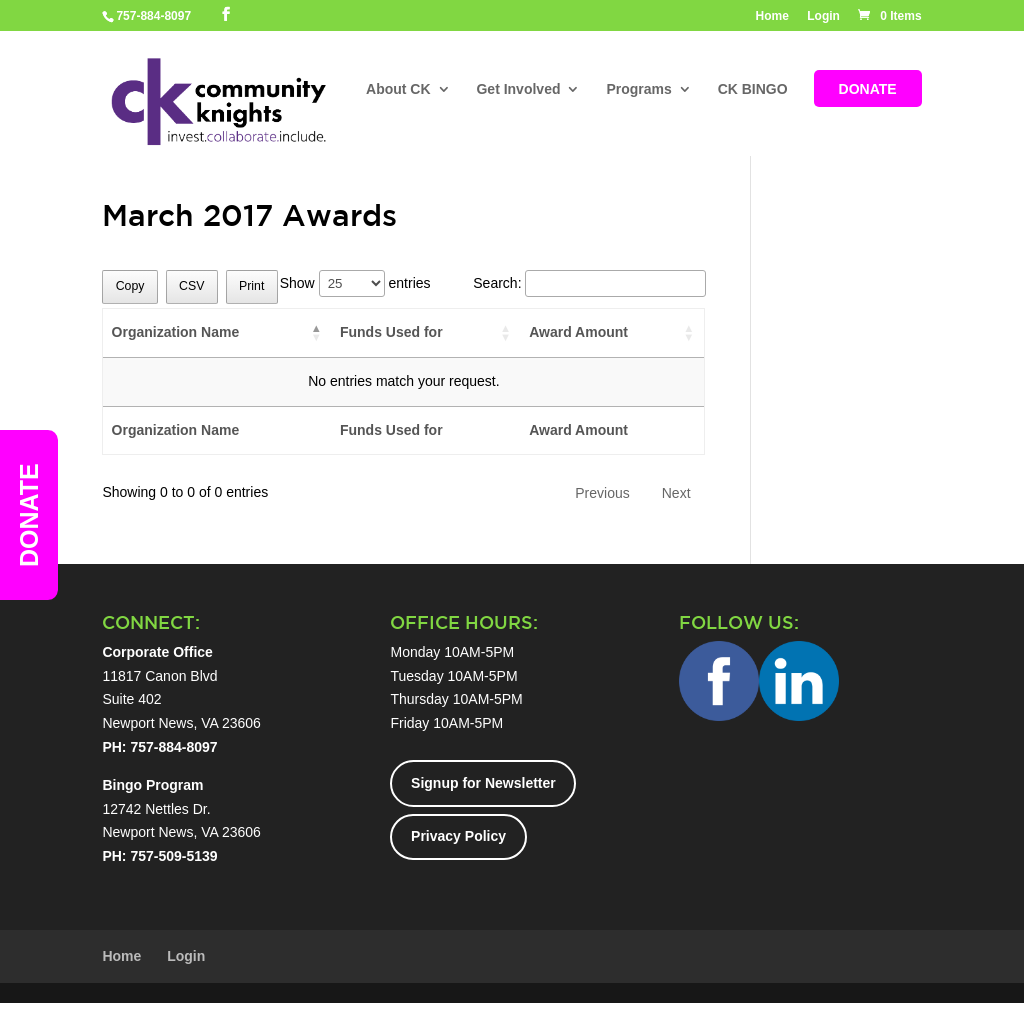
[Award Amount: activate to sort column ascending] (612, 333)
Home (772, 16)
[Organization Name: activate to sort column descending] (217, 333)
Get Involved (518, 89)
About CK (398, 89)
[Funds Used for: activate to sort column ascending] (426, 333)
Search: (589, 283)
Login (823, 16)
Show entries (355, 283)
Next (676, 493)
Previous (602, 493)
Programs (638, 89)
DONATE (868, 89)
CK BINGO (753, 89)
